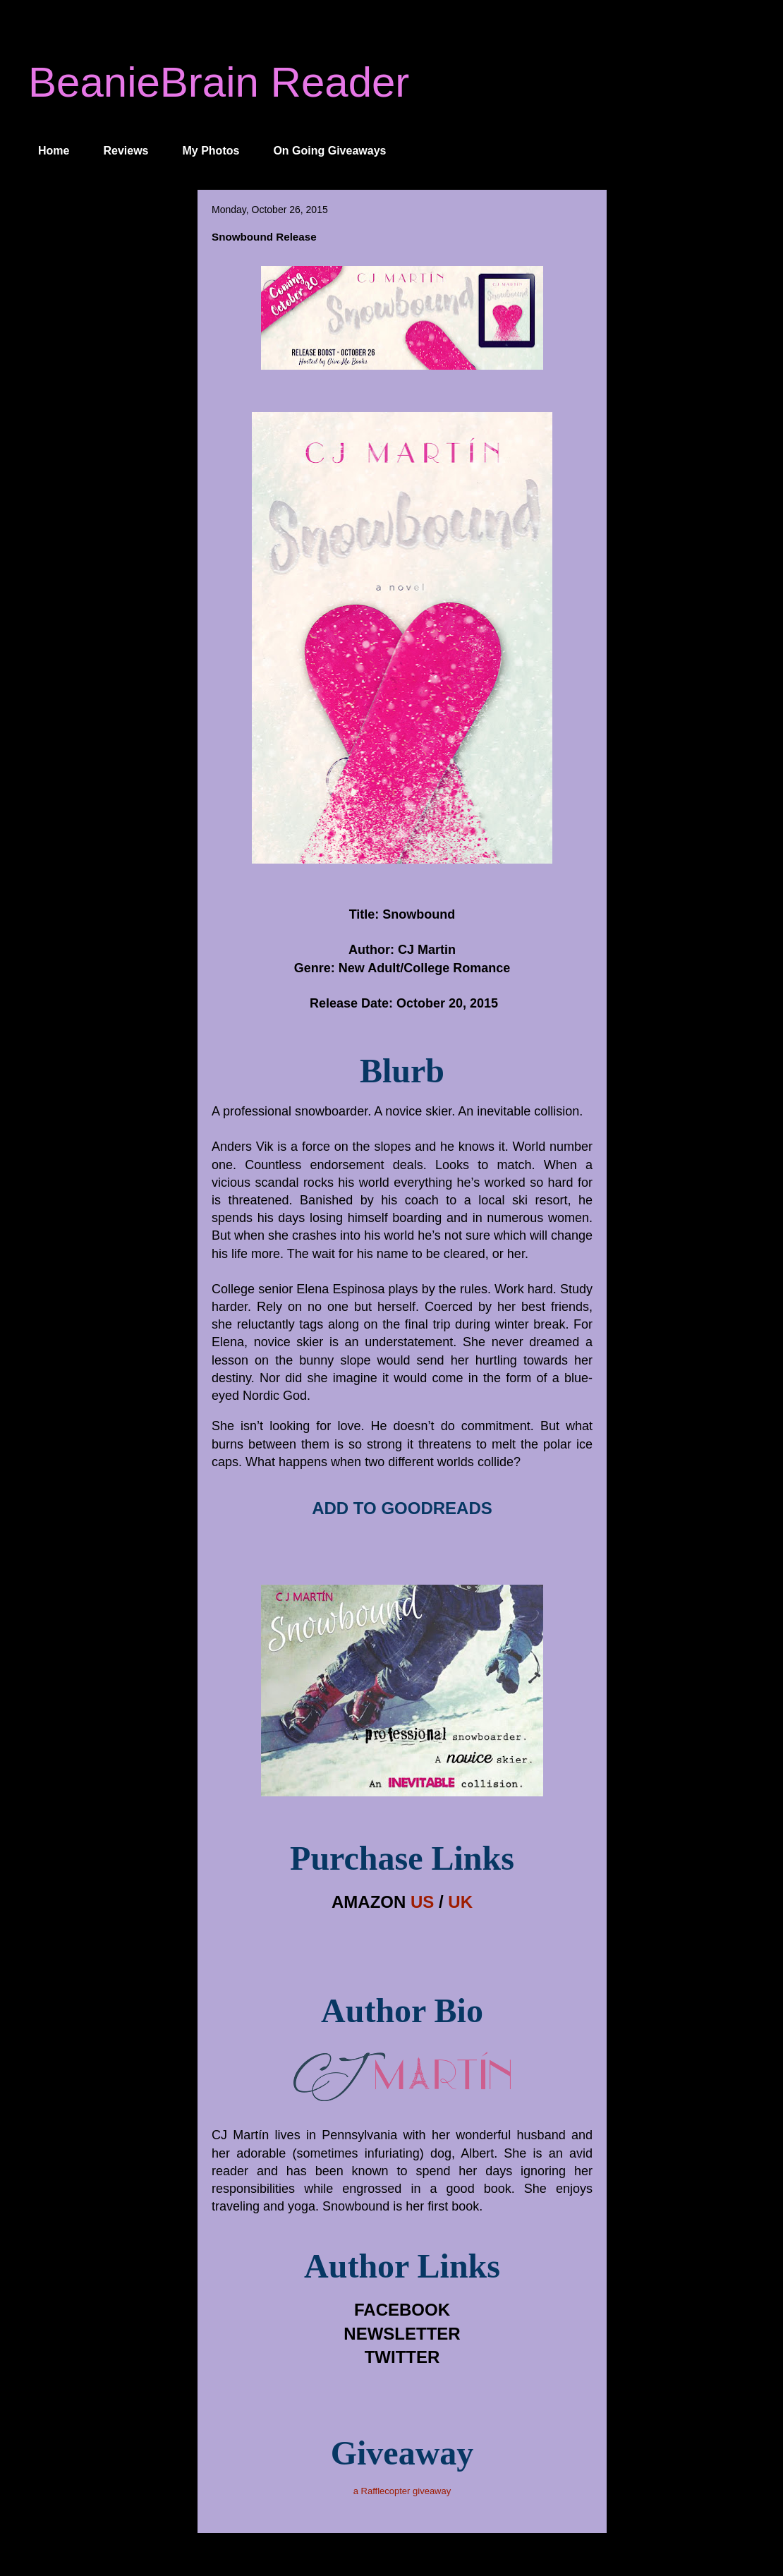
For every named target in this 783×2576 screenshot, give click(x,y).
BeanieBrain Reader (218, 82)
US (422, 1901)
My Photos (211, 151)
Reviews (125, 151)
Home (53, 151)
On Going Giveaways (329, 151)
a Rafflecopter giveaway (402, 2491)
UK (460, 1901)
